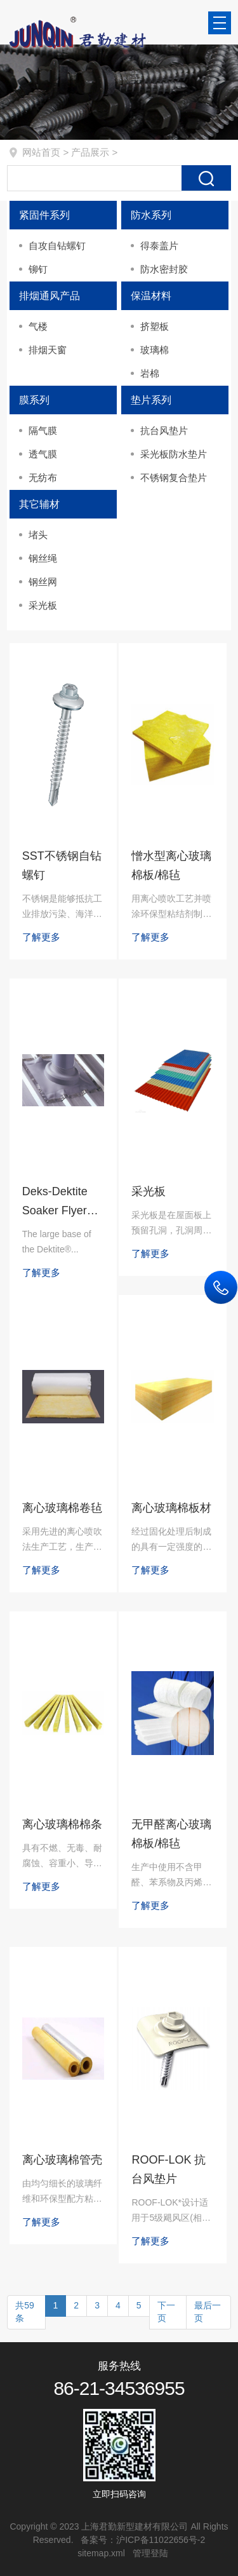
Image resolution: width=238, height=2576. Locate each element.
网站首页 (41, 152)
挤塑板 (154, 326)
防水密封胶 (164, 269)
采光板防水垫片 (173, 454)
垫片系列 (151, 400)
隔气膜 (43, 430)
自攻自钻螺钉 (57, 245)
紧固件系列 (44, 215)
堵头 (38, 534)
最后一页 (207, 2311)
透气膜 (43, 454)
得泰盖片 (159, 245)
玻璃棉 (154, 349)
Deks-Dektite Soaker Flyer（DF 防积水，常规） (60, 1202)
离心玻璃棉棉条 (62, 1824)
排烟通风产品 (49, 295)
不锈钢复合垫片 (173, 477)
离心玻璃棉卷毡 (62, 1508)
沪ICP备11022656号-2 (160, 2540)
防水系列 (151, 215)
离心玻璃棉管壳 (62, 2159)
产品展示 (90, 152)
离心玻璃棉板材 (171, 1508)
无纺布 (43, 477)
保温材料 (151, 295)
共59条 (24, 2311)
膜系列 (34, 400)
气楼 (38, 326)
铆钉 (38, 269)
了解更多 (41, 937)
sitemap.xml (101, 2553)
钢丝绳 (43, 558)
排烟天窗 (48, 349)
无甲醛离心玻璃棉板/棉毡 (171, 1834)
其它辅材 (39, 504)
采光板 (43, 605)
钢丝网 (43, 581)
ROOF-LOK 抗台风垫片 (168, 2169)
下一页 (166, 2311)
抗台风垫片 (164, 430)
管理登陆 (150, 2553)
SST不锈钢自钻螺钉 (62, 865)
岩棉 (149, 373)
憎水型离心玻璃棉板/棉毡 (171, 865)
